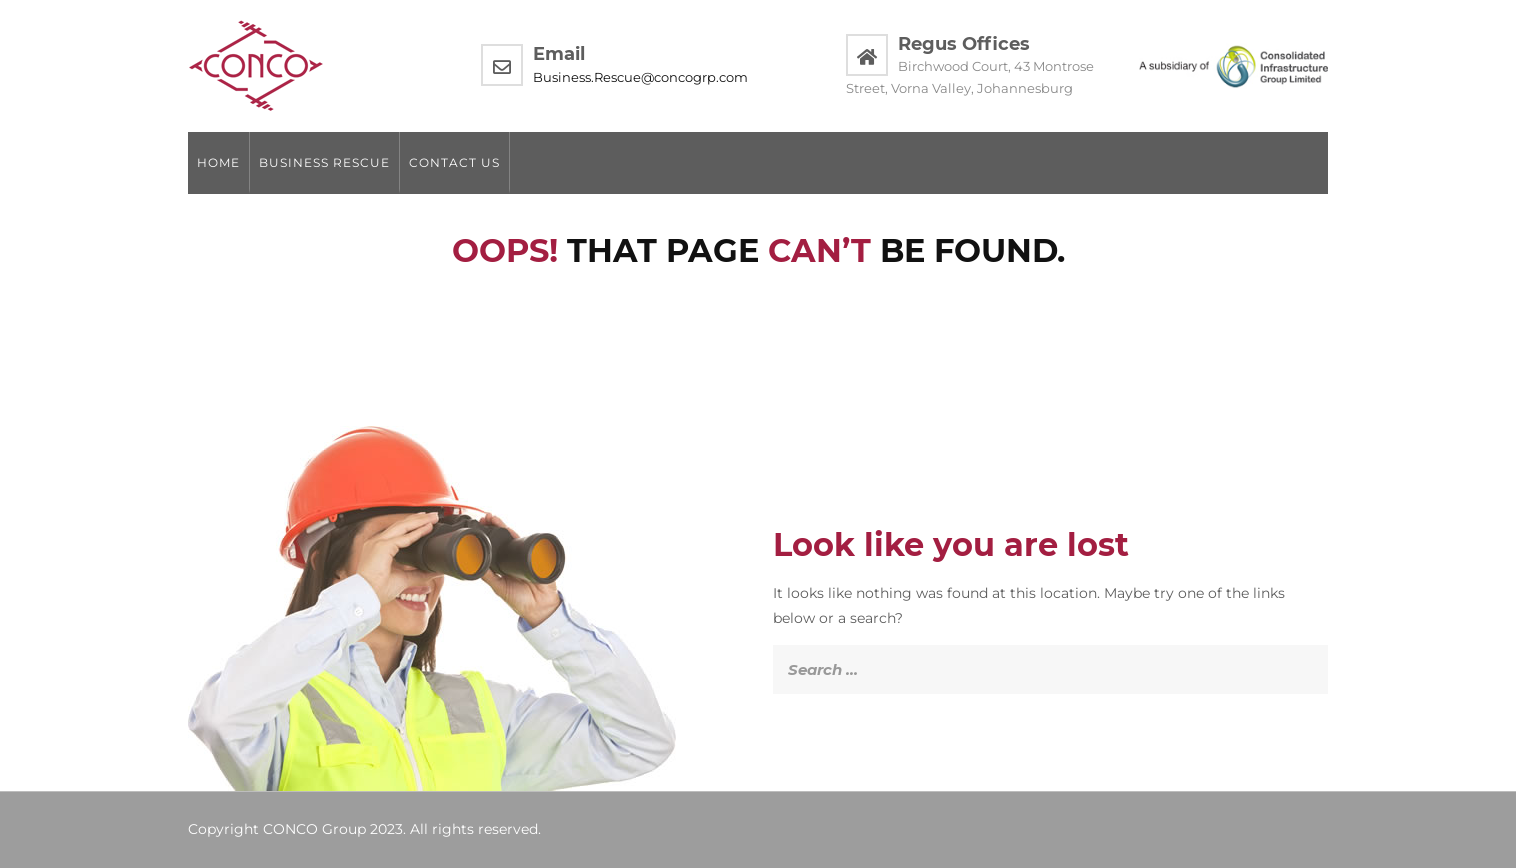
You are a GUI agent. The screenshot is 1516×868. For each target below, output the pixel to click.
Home (218, 162)
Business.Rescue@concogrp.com (640, 77)
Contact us (454, 162)
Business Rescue (324, 162)
